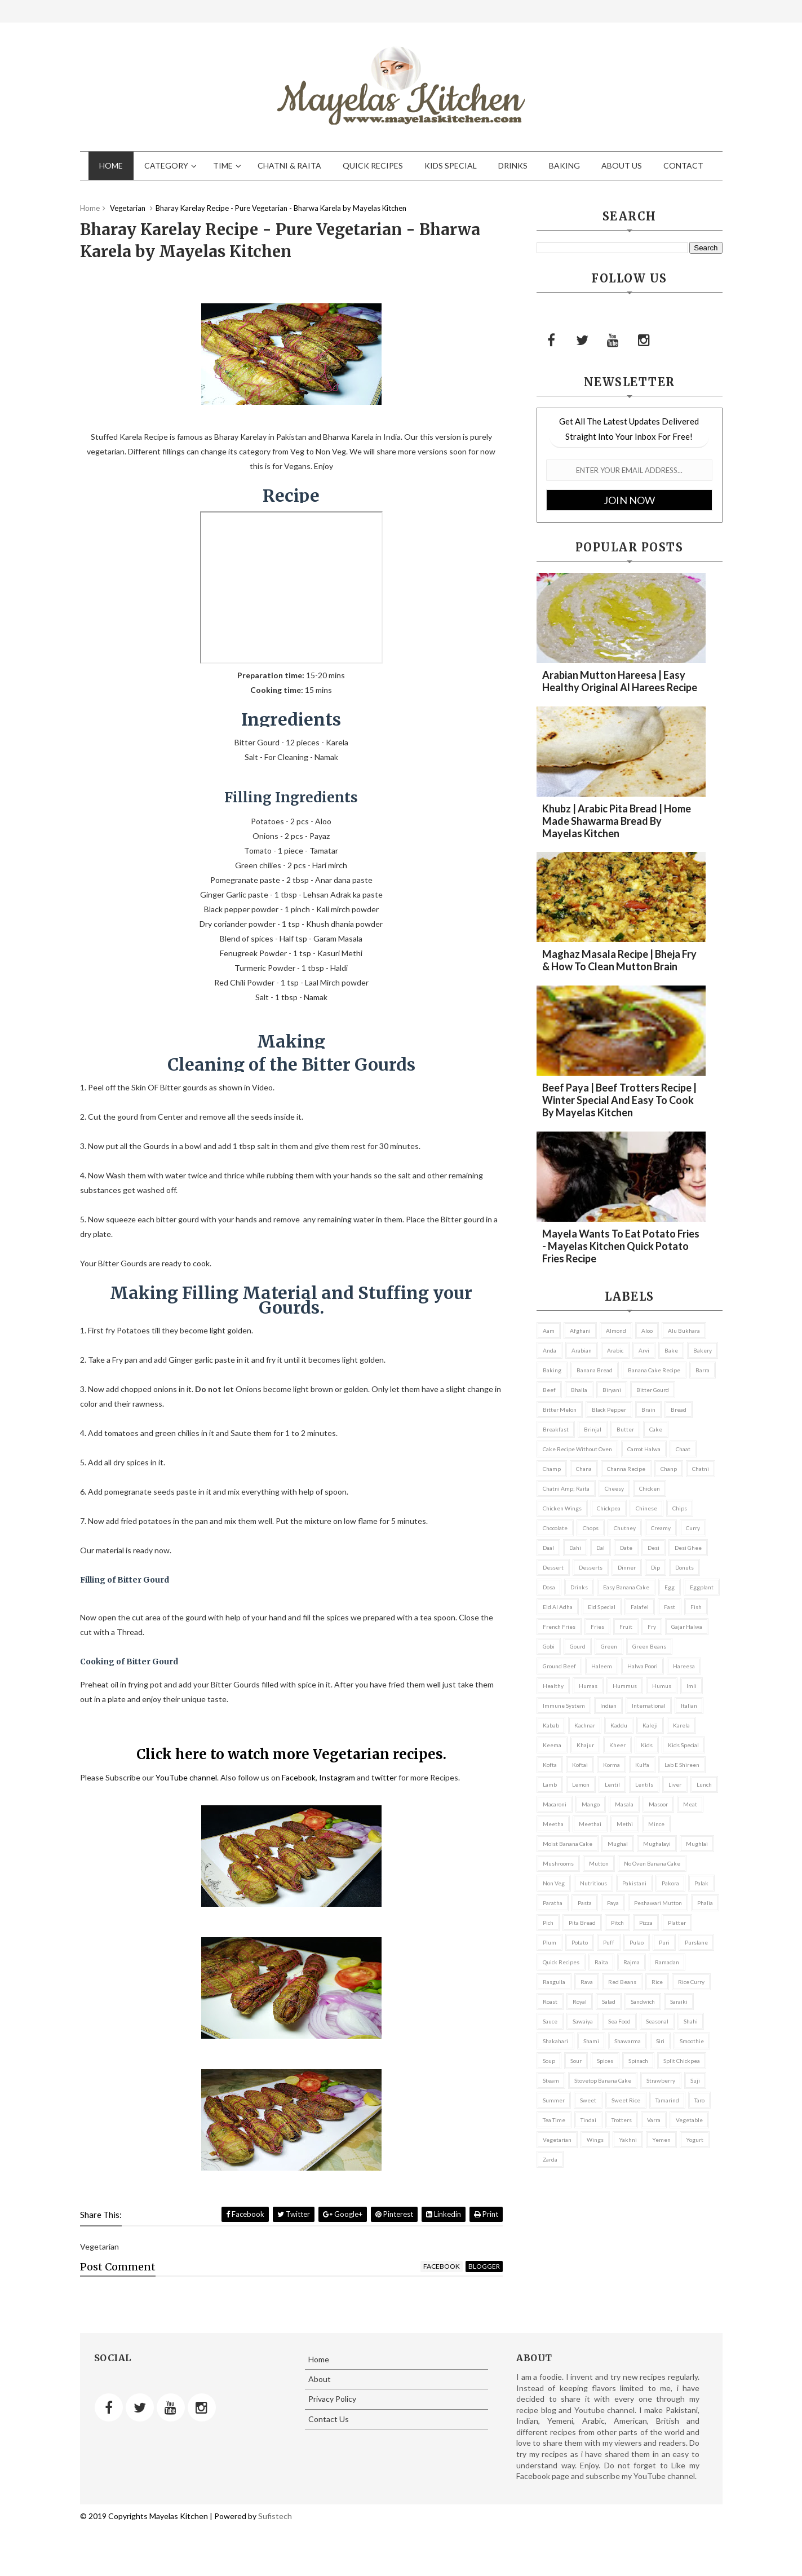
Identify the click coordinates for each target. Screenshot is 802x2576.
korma (611, 1764)
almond (616, 1330)
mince (656, 1824)
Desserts (590, 1567)
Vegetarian (557, 2139)
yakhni (628, 2139)
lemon (581, 1784)
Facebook (299, 1777)
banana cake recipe (654, 1370)
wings (595, 2139)
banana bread (595, 1370)
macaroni (554, 1804)
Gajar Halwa (686, 1626)
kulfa (642, 1764)
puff (608, 1942)
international (649, 1705)
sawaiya (583, 2021)
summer (554, 2100)
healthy (553, 1685)
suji (695, 2080)
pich (548, 1922)
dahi (575, 1547)
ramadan (667, 1962)
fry (652, 1626)
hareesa (684, 1666)
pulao (637, 1942)
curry (693, 1528)
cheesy (614, 1488)
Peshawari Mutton (658, 1902)
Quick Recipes (373, 165)
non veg (554, 1883)
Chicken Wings (562, 1508)
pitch (617, 1922)
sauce (550, 2021)
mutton (599, 1863)
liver (674, 1784)
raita (601, 1962)
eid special (601, 1606)
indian (608, 1705)
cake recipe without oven (577, 1449)
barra (702, 1370)
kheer (617, 1745)
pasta (585, 1902)
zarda (550, 2159)
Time (223, 165)
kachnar (584, 1725)
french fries (559, 1626)
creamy (661, 1528)
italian (689, 1705)
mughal (618, 1843)
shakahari (555, 2041)
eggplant (702, 1587)
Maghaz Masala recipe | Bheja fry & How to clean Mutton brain (619, 960)
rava (587, 1981)
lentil (612, 1784)
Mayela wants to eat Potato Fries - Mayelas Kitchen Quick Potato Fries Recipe (620, 1246)
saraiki (679, 2001)
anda (549, 1350)
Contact (683, 165)
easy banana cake (626, 1587)
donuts (684, 1567)
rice (657, 1981)
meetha (553, 1824)
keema (552, 1745)
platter (677, 1922)
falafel (640, 1606)
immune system (564, 1705)
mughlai (697, 1843)
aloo (647, 1330)
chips (679, 1508)
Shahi (691, 2021)
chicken (649, 1488)
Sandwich (643, 2001)
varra (654, 2120)
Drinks (513, 165)
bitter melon (560, 1409)
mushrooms (558, 1863)
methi (625, 1824)
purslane (696, 1942)
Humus (661, 1685)
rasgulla (554, 1981)
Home (111, 165)
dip (655, 1567)
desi (653, 1547)
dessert (553, 1567)
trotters (622, 2120)
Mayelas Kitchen (178, 2516)
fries (597, 1626)
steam (551, 2080)
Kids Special (450, 165)
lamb (550, 1784)
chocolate (555, 1528)
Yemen (661, 2139)
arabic (615, 1350)
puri (664, 1942)
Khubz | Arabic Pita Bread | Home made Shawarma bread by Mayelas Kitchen (616, 820)
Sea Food (619, 2021)
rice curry (691, 1981)
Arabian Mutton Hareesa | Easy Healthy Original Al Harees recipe (619, 681)
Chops (591, 1528)
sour (576, 2060)
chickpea (609, 1508)
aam (549, 1330)
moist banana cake (567, 1843)
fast (669, 1606)
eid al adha (558, 1606)
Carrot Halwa (644, 1449)
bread (678, 1409)
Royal (580, 2001)
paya (613, 1902)
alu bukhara (684, 1330)
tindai (588, 2120)
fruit (625, 1626)
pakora (670, 1883)
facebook (441, 2266)
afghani (580, 1330)
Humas (588, 1685)
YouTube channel (186, 1777)
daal (548, 1547)
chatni (700, 1468)
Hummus (625, 1685)
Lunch (704, 1784)
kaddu (618, 1725)
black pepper (609, 1409)
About (319, 2379)
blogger (484, 2266)
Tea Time (554, 2120)
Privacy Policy (332, 2398)
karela (681, 1725)
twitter (384, 1777)
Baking (564, 165)
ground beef (559, 1666)
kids (647, 1745)
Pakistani (634, 1883)
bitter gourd (652, 1389)
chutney (625, 1528)
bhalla (579, 1389)
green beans (649, 1646)
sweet (588, 2100)
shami (591, 2041)
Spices (605, 2060)
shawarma (627, 2041)
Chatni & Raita (289, 165)
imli (691, 1685)
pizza (646, 1922)
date (626, 1547)
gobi (549, 1646)
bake (671, 1350)
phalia (705, 1902)
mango (591, 1804)
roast (550, 2001)
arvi (644, 1350)
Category (166, 165)
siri (660, 2041)
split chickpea (681, 2060)
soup (549, 2060)
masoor (658, 1804)
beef (549, 1389)
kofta (550, 1764)
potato (579, 1942)
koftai (580, 1764)
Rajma (631, 1962)
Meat (690, 1804)
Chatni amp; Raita (566, 1488)
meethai (590, 1824)
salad (608, 2001)
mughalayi (657, 1843)
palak (701, 1883)
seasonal (657, 2021)
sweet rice (626, 2100)
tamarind (667, 2100)
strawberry (660, 2080)
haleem (601, 1666)
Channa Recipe (626, 1468)
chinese (646, 1508)
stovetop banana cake (602, 2080)
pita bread (582, 1922)
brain (648, 1409)
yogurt (694, 2139)
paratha (552, 1902)
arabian (581, 1350)
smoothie (692, 2041)
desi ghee (688, 1547)
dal (600, 1547)
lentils (644, 1784)
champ (552, 1468)
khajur (585, 1745)
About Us (621, 165)
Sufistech (275, 2516)
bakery (702, 1350)
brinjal (592, 1429)
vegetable (689, 2120)
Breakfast (556, 1429)
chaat (683, 1449)
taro (699, 2100)
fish (696, 1606)
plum (549, 1942)
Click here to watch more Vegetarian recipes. (291, 1754)
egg (669, 1587)
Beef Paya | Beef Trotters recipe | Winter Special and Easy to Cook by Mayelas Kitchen (619, 1100)
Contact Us (328, 2419)
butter (625, 1429)
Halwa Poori (642, 1666)
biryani (611, 1389)
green (609, 1646)
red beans (622, 1981)
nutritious (593, 1883)
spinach (638, 2060)
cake (655, 1429)
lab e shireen (681, 1764)
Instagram (337, 1777)
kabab (551, 1725)
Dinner (627, 1567)
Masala (624, 1804)
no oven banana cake (652, 1863)
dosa (549, 1587)
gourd (578, 1646)
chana (584, 1468)
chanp (669, 1468)
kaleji (650, 1725)
